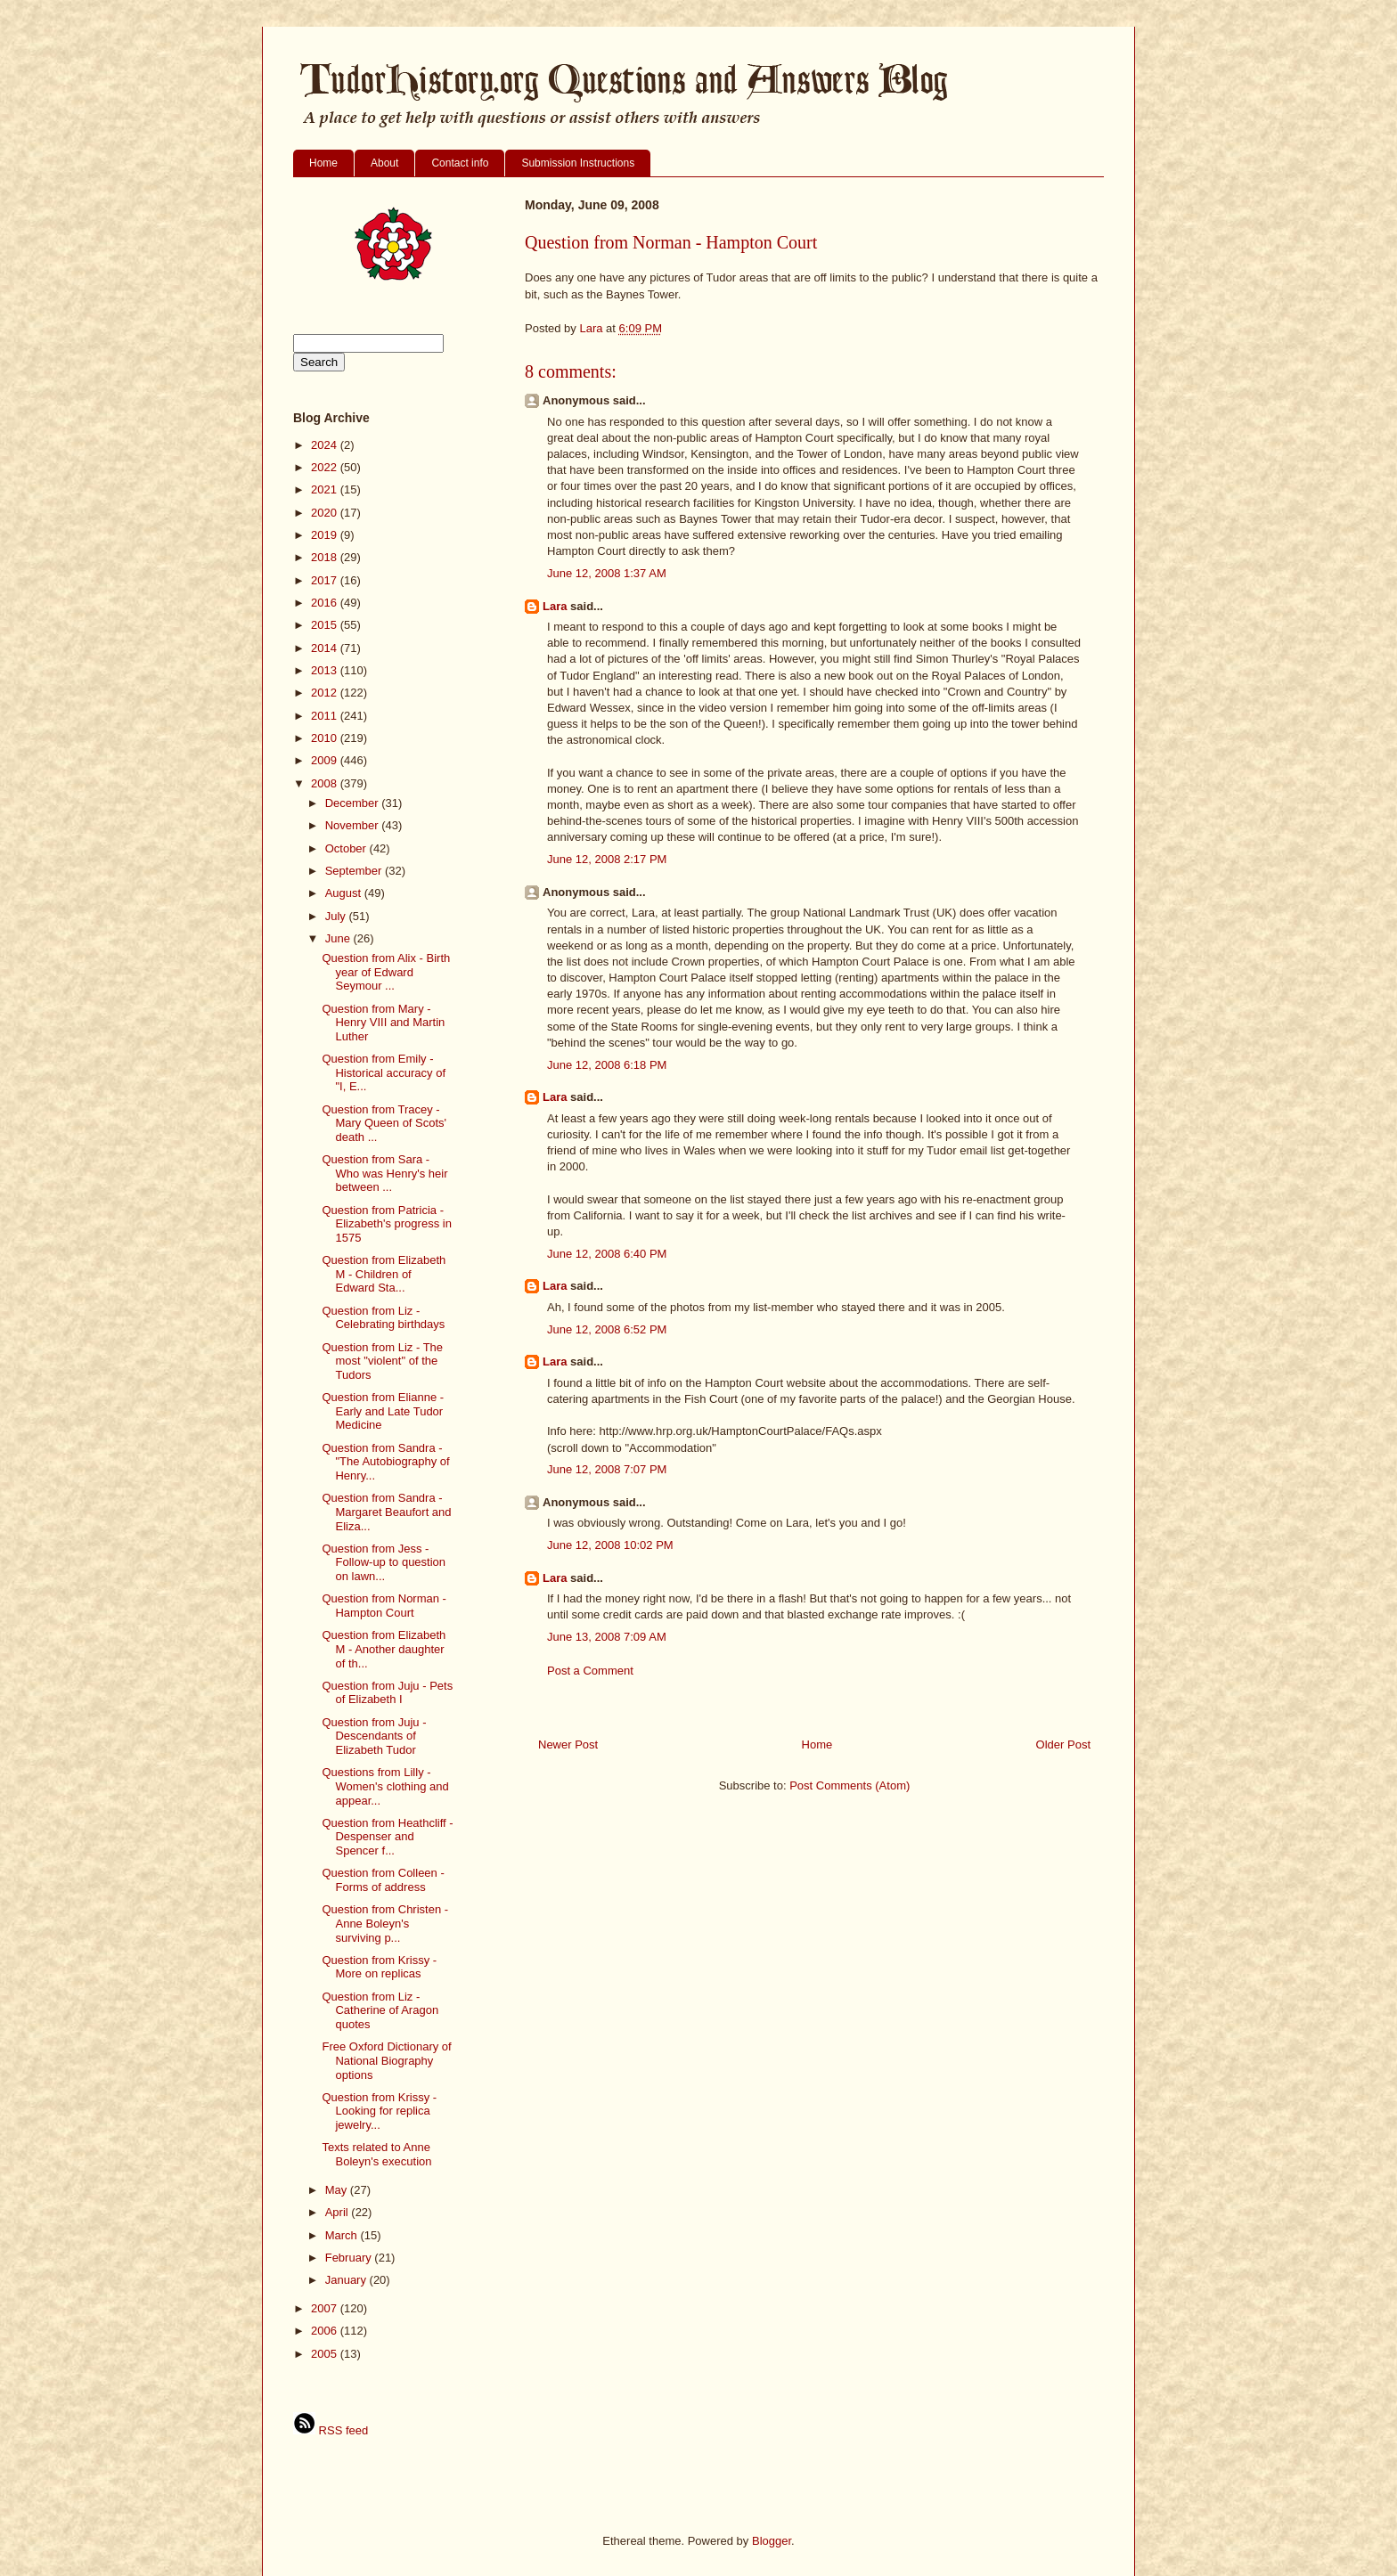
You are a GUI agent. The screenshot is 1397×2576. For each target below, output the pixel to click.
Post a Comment (590, 1670)
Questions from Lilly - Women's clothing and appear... (385, 1785)
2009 (325, 760)
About (384, 163)
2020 (325, 512)
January (347, 2280)
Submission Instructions (577, 163)
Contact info (459, 163)
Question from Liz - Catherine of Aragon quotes (380, 2010)
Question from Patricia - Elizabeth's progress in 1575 (386, 1223)
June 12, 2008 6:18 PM (606, 1065)
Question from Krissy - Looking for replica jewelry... (379, 2111)
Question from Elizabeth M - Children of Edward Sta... (383, 1273)
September (355, 870)
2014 (325, 648)
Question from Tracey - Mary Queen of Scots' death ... (384, 1123)
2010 (325, 738)
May (337, 2190)
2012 (325, 692)
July (337, 916)
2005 (325, 2353)
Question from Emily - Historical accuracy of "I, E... (383, 1072)
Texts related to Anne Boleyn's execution (376, 2154)
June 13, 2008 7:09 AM (606, 1636)
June (339, 938)
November (353, 825)
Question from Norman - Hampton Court (383, 1605)
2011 (325, 715)
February (350, 2257)
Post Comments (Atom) (849, 1785)
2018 (325, 557)
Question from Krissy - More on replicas (379, 1967)
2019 (325, 535)
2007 (325, 2308)
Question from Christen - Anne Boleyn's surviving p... (385, 1923)
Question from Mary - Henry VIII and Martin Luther (383, 1022)
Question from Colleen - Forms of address (383, 1880)
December (353, 803)
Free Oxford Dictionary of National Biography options (386, 2060)
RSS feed (330, 2430)
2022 (325, 467)
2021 (325, 489)
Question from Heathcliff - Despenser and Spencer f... (387, 1836)
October (347, 848)
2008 (325, 783)
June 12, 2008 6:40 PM (606, 1253)
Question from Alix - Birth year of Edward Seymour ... (386, 971)
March (343, 2235)
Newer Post (568, 1744)
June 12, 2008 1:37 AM (606, 573)
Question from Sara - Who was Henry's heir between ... (384, 1173)
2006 (325, 2330)
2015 (325, 625)
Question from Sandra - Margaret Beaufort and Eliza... (386, 1511)
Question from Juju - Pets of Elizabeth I (387, 1693)
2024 (325, 445)
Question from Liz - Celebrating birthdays (383, 1318)
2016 (325, 602)
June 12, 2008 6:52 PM (606, 1329)
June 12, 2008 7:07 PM (606, 1469)
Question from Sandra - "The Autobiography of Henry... (385, 1461)
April (338, 2212)
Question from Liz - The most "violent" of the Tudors (382, 1361)
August (344, 893)
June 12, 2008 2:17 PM (606, 859)
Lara (555, 606)
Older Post (1063, 1744)
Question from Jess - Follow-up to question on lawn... (383, 1562)
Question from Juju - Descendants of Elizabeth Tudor (374, 1736)
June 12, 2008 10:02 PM (610, 1545)
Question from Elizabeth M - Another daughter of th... (383, 1648)
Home (323, 163)
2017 (325, 580)
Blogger (771, 2540)
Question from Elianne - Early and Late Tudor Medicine (383, 1410)
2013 (325, 670)
